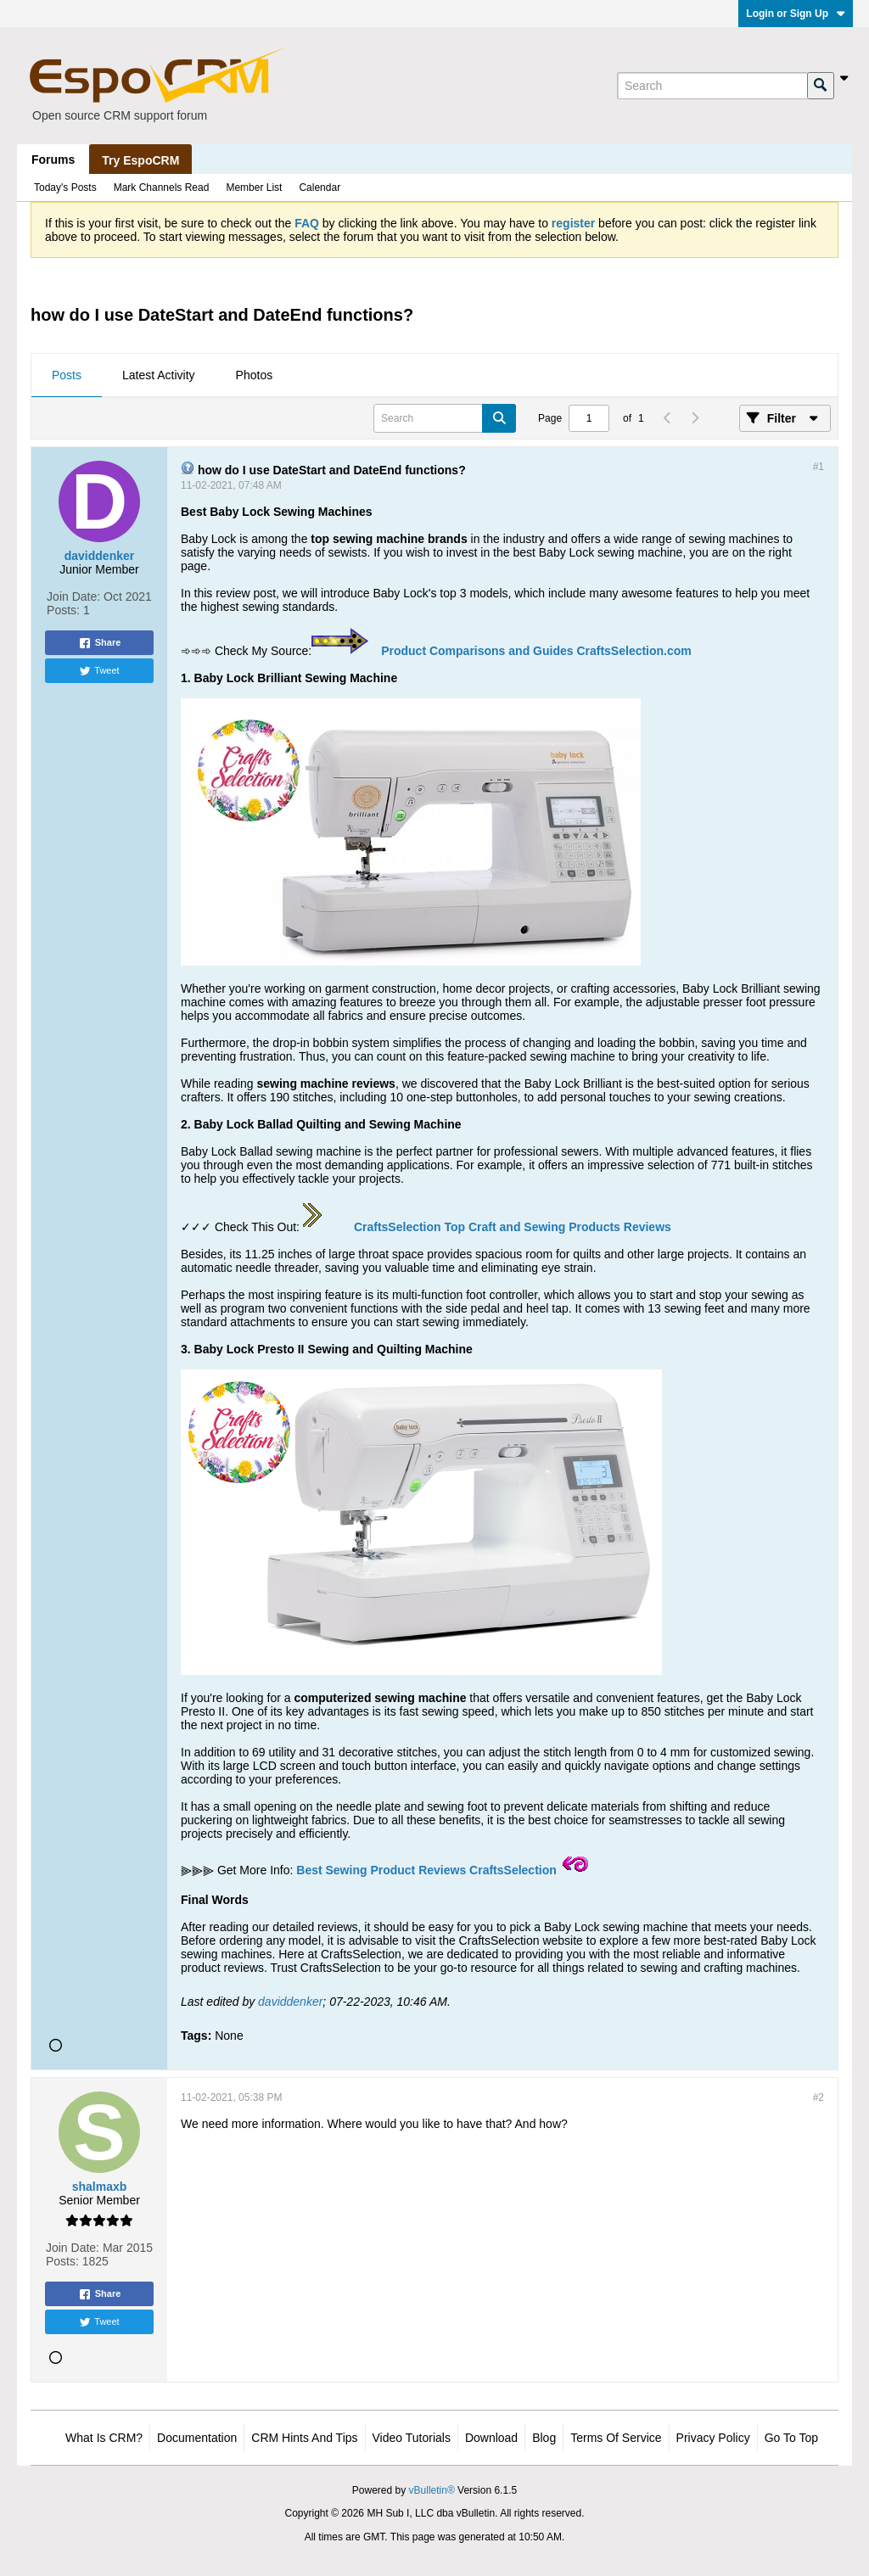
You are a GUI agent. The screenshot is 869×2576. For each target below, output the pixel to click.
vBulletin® (432, 2490)
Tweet (99, 671)
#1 (818, 467)
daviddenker (290, 2001)
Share (99, 643)
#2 (818, 2097)
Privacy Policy (713, 2437)
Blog (544, 2437)
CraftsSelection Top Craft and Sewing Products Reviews (512, 1227)
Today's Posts (65, 187)
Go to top (791, 2437)
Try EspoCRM (140, 160)
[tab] (66, 376)
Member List (254, 187)
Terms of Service (615, 2437)
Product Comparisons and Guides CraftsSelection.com (536, 651)
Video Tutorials (412, 2437)
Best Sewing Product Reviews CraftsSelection (426, 1870)
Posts (66, 375)
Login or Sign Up (795, 14)
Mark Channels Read (162, 187)
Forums (53, 159)
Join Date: (73, 596)
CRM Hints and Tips (304, 2437)
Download (491, 2437)
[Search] (712, 85)
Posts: (63, 610)
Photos (254, 375)
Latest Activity (158, 375)
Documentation (197, 2437)
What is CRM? (104, 2437)
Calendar (319, 187)
